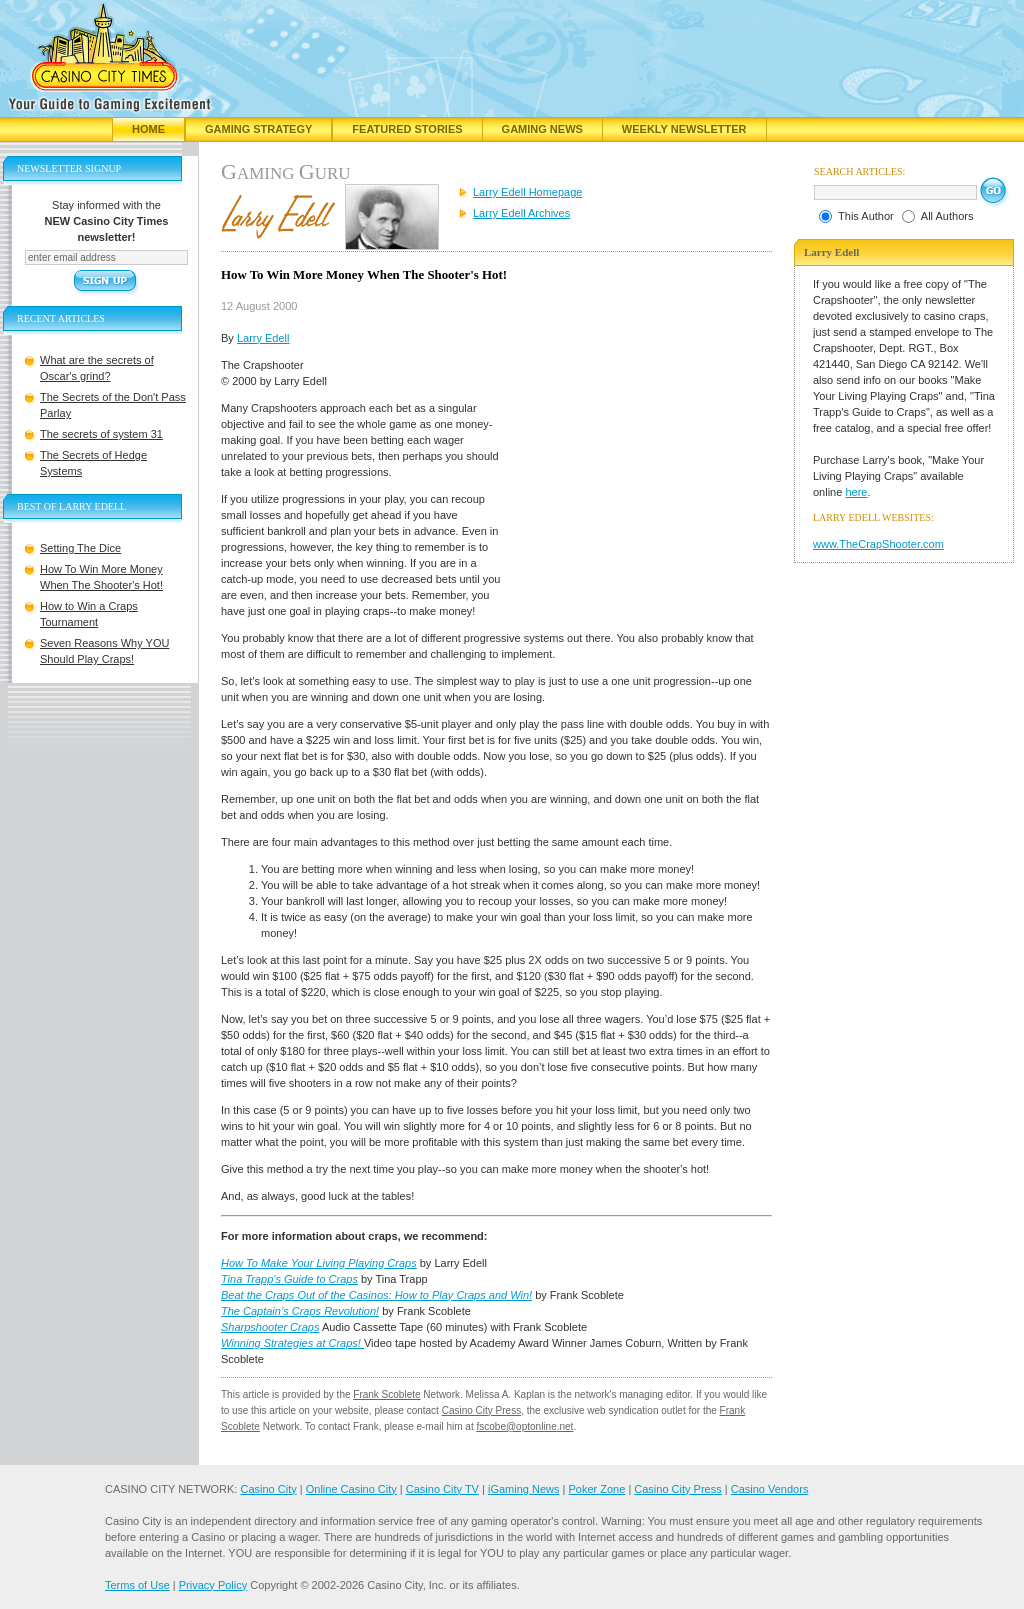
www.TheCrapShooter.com (878, 544)
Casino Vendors (770, 1489)
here (856, 492)
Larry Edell (263, 338)
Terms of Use (137, 1585)
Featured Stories (407, 129)
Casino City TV (442, 1489)
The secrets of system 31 (101, 434)
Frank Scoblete (386, 1394)
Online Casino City (351, 1489)
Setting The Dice (80, 548)
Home (148, 129)
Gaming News (542, 129)
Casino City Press (481, 1410)
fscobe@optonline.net (525, 1426)
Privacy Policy (213, 1585)
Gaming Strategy (258, 129)
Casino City (268, 1489)
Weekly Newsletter (684, 129)
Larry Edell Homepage (527, 192)
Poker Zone (596, 1489)
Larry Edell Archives (521, 213)
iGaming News (524, 1489)
